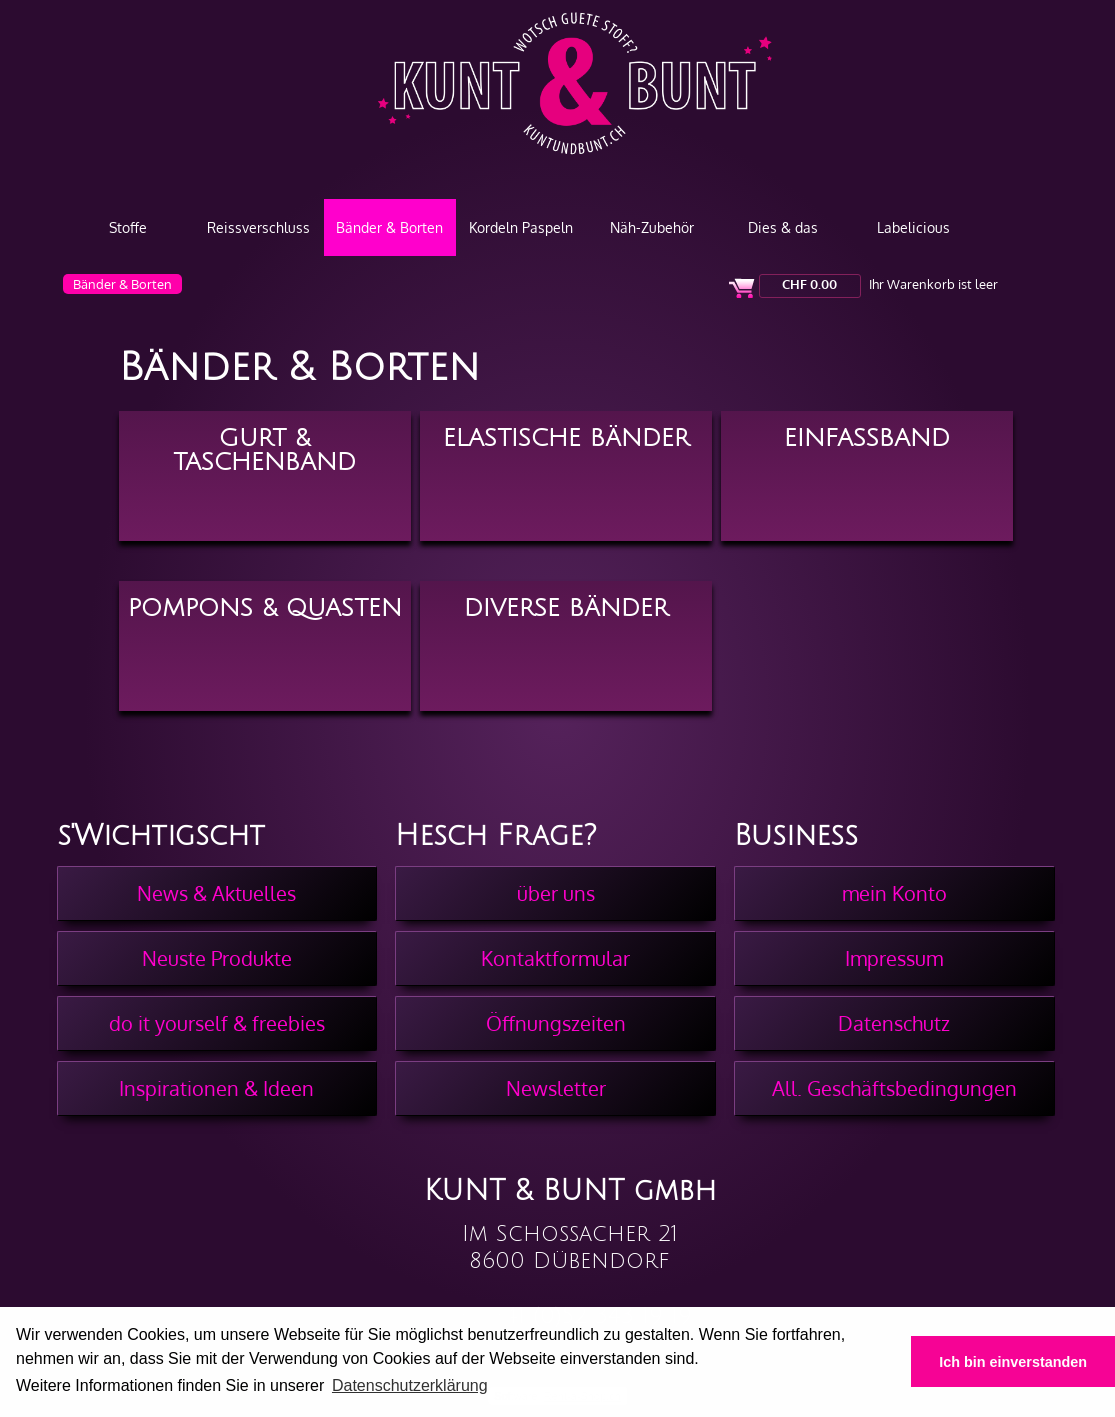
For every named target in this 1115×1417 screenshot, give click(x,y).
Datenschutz (894, 1023)
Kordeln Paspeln (521, 227)
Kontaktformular (555, 958)
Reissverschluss (258, 227)
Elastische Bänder (566, 438)
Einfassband (867, 438)
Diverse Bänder (566, 608)
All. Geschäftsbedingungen (894, 1088)
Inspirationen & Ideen (216, 1088)
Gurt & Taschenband (264, 448)
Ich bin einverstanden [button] (1013, 1362)
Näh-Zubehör (652, 227)
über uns (556, 893)
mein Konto (894, 893)
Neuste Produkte (217, 958)
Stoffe (128, 227)
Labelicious (913, 227)
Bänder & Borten (389, 227)
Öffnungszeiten (556, 1023)
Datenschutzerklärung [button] (410, 1385)
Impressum (894, 958)
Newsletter (556, 1088)
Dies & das (783, 227)
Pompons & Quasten (265, 608)
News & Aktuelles (216, 893)
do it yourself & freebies (217, 1023)
